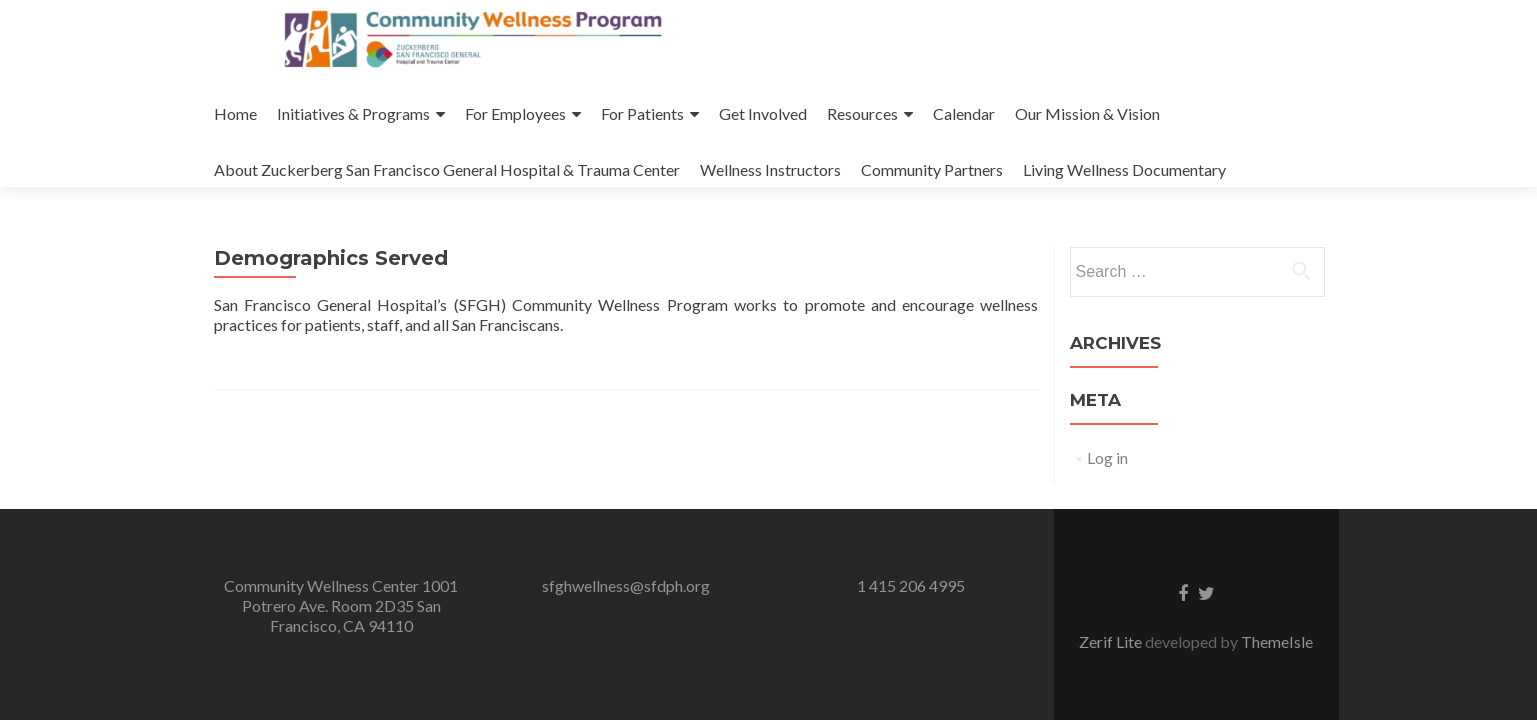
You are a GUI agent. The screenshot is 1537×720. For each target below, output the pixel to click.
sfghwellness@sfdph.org (626, 585)
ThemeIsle (1277, 641)
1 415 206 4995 (911, 585)
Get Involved (763, 113)
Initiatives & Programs (353, 113)
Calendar (964, 113)
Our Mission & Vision (1087, 113)
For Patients (642, 113)
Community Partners (932, 169)
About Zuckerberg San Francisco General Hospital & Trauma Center (447, 169)
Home (235, 113)
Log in (1107, 457)
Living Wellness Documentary (1124, 169)
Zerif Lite (1112, 641)
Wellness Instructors (770, 169)
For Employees (515, 113)
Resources (862, 113)
